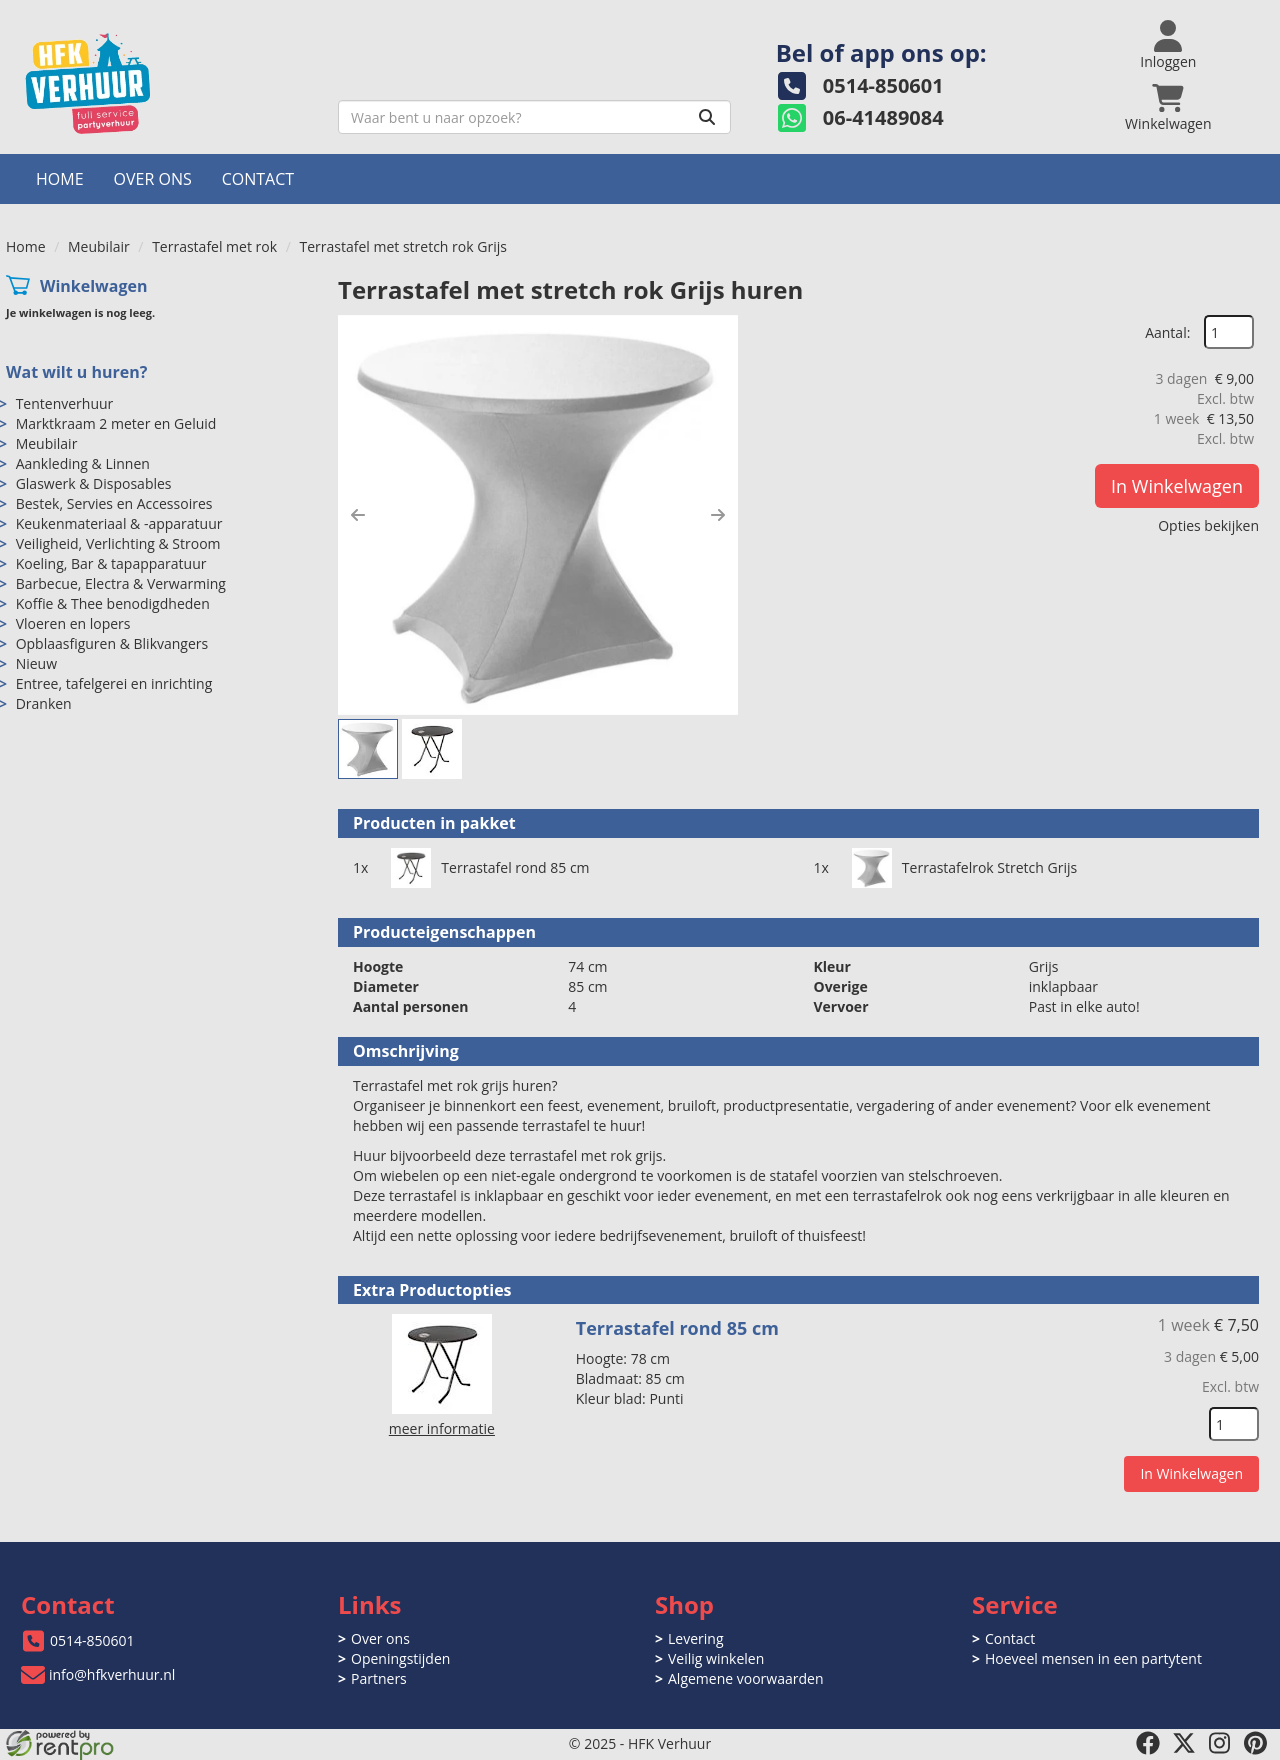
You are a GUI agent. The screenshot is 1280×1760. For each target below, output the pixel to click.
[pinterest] (1256, 1743)
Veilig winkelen (716, 1658)
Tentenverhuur (65, 403)
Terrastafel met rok (214, 246)
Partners (379, 1678)
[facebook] (1148, 1743)
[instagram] (1220, 1743)
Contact (258, 179)
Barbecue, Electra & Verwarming (121, 583)
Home (60, 179)
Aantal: (1167, 332)
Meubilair (99, 246)
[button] (358, 515)
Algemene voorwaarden (745, 1678)
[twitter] (1184, 1743)
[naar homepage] (164, 83)
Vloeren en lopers (73, 623)
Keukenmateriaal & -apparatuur (119, 523)
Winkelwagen (94, 286)
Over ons (153, 179)
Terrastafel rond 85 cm (515, 867)
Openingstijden (400, 1658)
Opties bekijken (1208, 525)
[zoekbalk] (534, 117)
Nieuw (36, 663)
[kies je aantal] (1234, 1424)
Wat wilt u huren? (76, 372)
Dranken (44, 703)
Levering (695, 1638)
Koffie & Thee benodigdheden (113, 603)
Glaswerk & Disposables (94, 483)
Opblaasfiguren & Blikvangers (112, 643)
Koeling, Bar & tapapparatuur (111, 563)
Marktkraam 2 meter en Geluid (116, 423)
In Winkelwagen (1177, 486)
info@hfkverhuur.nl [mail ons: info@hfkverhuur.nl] (112, 1674)
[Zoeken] (707, 117)
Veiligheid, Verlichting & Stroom (118, 543)
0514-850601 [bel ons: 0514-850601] (92, 1640)
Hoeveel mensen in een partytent (1093, 1658)
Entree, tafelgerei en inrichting (114, 683)
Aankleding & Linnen (83, 463)
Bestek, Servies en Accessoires (114, 503)
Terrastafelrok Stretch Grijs (989, 867)
